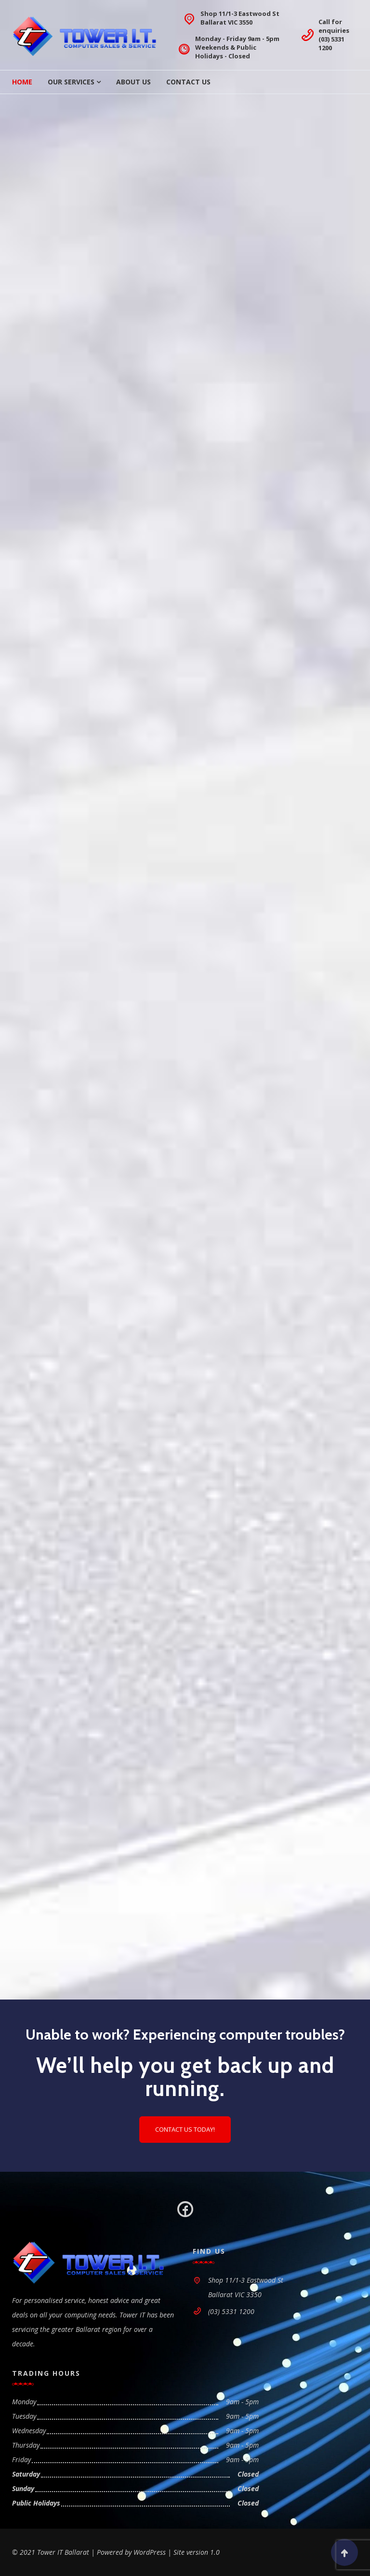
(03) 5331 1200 (331, 43)
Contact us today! (185, 2129)
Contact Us (188, 81)
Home (22, 81)
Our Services (71, 81)
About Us (133, 81)
